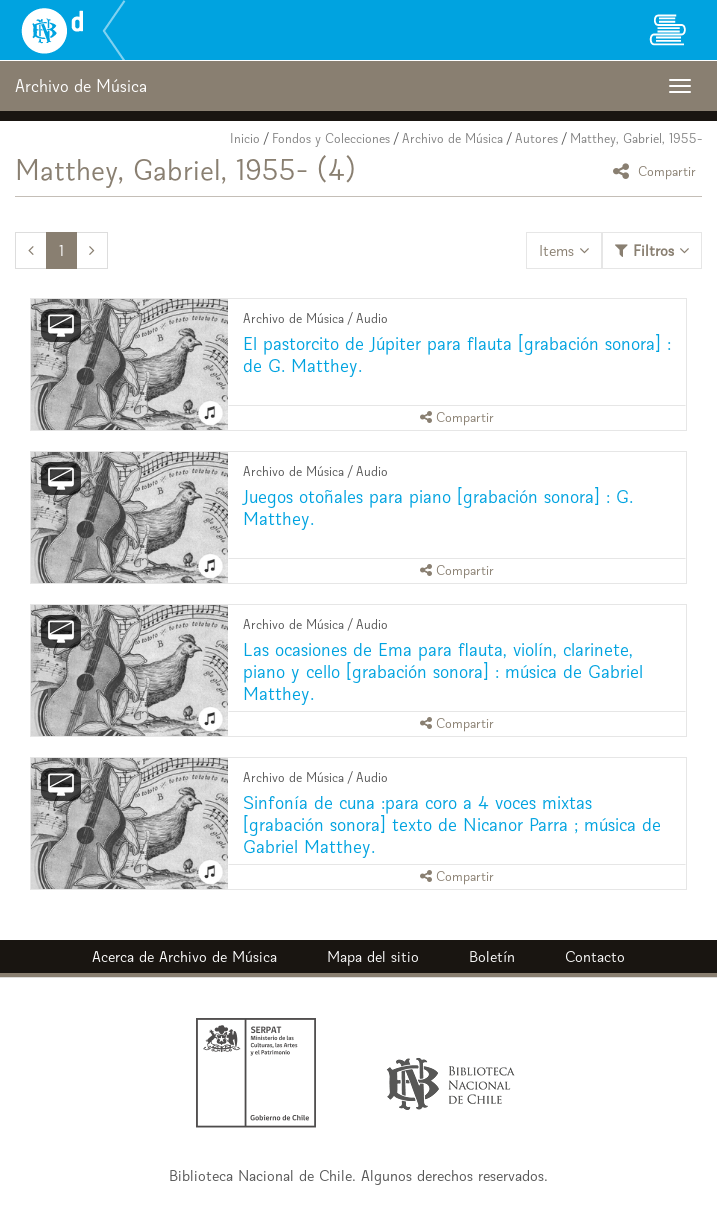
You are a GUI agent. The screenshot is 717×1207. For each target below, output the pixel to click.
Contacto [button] (595, 956)
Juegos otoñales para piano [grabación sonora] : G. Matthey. (438, 507)
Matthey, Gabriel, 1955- (636, 138)
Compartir (657, 170)
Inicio (245, 138)
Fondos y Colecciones (331, 138)
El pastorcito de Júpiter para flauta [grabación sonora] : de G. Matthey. (457, 354)
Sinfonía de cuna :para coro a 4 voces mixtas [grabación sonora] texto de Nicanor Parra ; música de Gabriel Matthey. (452, 824)
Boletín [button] (492, 956)
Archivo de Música (452, 138)
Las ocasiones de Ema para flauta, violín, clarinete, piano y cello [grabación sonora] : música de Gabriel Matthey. (443, 671)
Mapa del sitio (373, 956)
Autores (536, 138)
